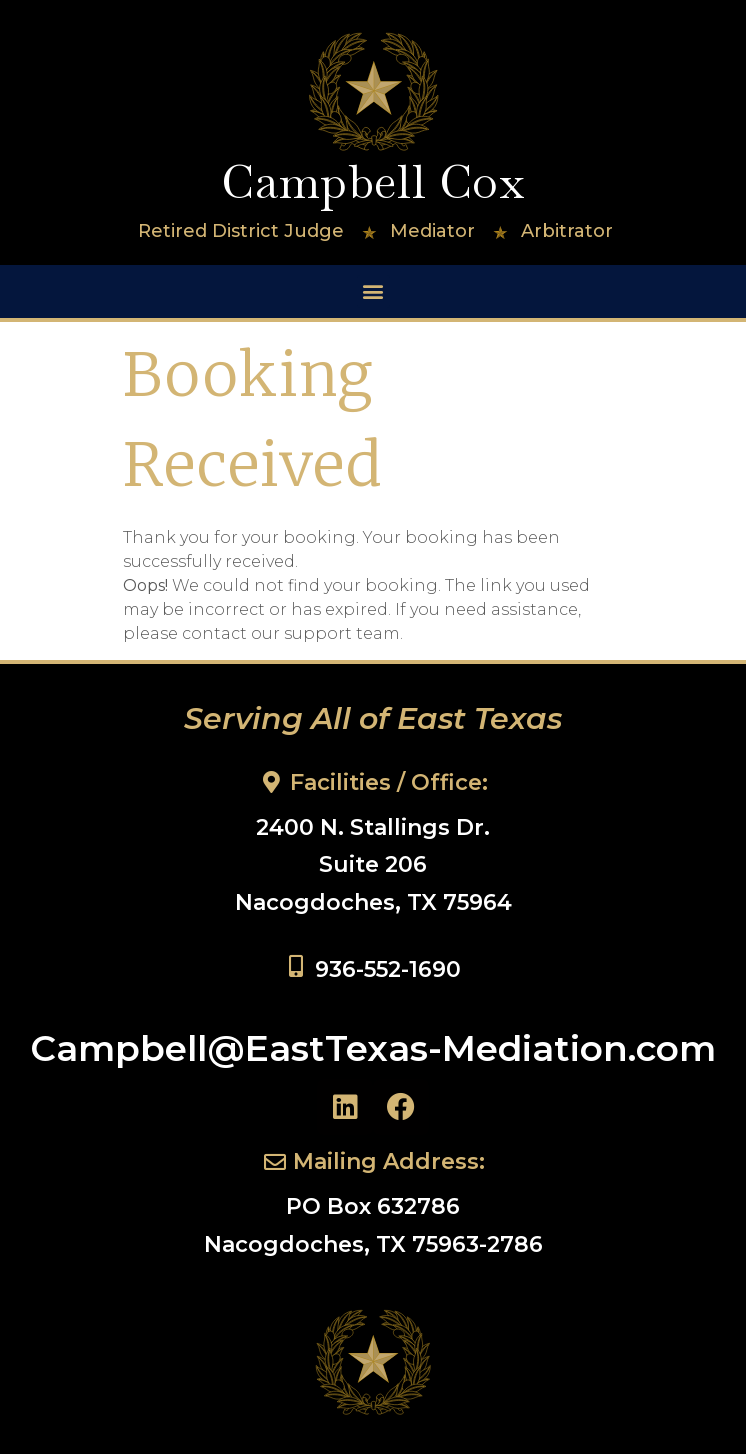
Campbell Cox (372, 181)
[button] (373, 291)
